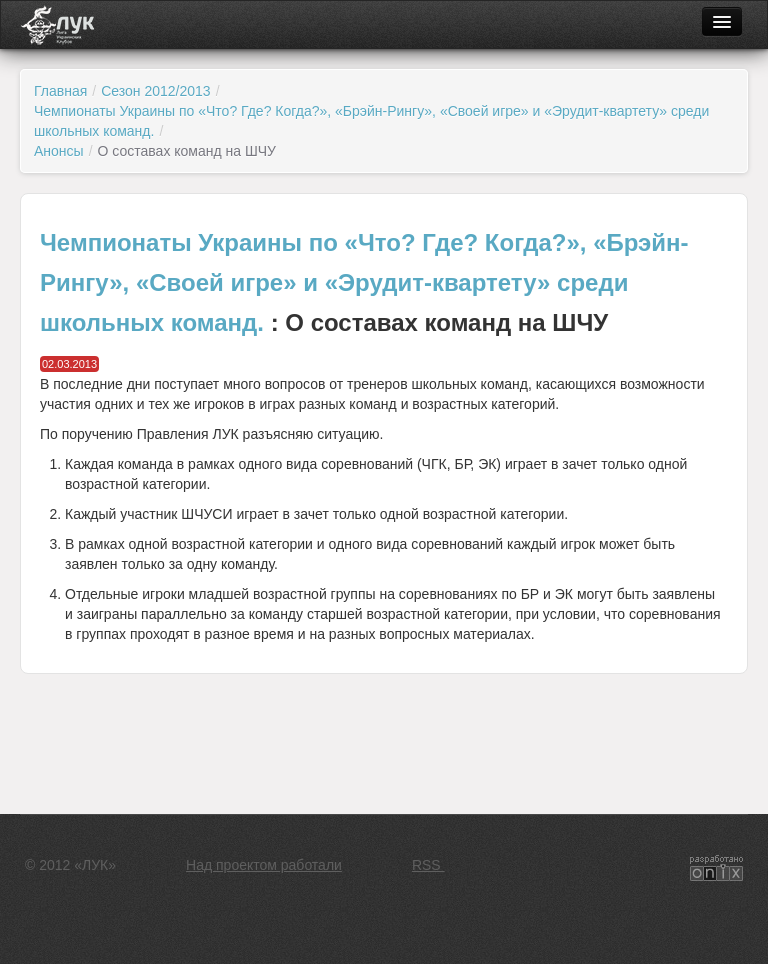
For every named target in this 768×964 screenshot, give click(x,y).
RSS (428, 865)
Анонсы (59, 151)
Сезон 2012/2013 (155, 91)
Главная (60, 91)
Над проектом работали (264, 865)
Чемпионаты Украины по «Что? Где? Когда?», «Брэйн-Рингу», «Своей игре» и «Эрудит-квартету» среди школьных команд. (364, 282)
